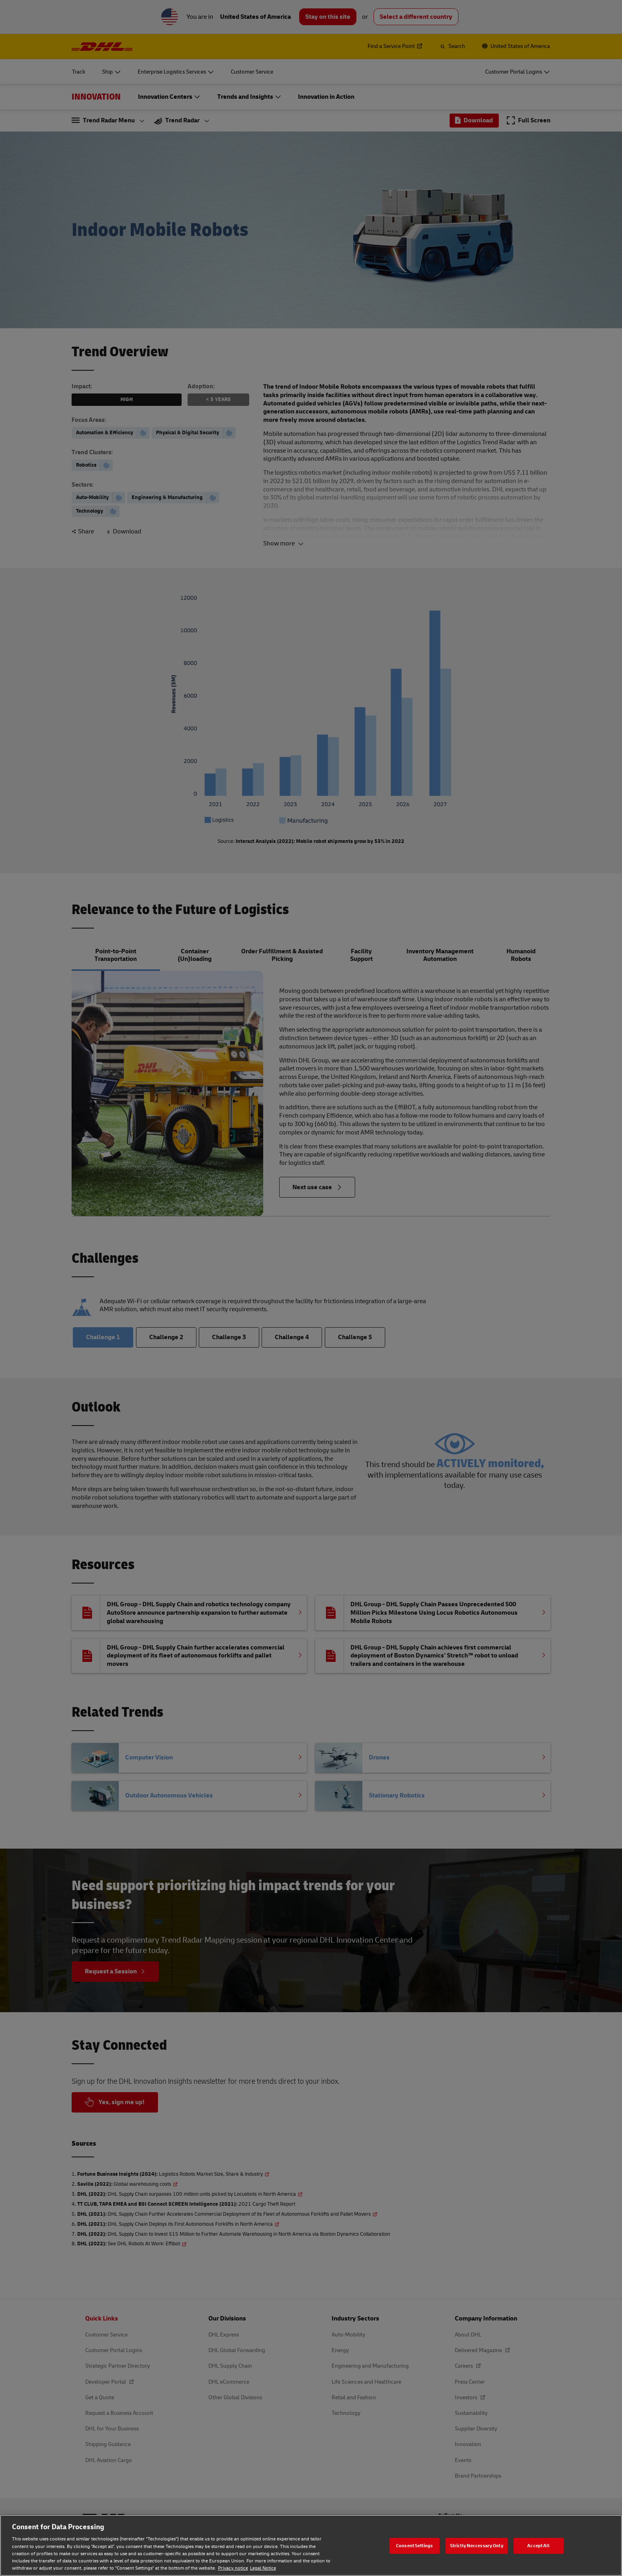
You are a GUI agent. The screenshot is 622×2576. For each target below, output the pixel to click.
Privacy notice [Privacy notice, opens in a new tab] (233, 2568)
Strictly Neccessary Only (476, 2545)
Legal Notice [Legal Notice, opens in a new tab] (263, 2568)
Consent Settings (414, 2545)
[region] (311, 2545)
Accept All (538, 2545)
